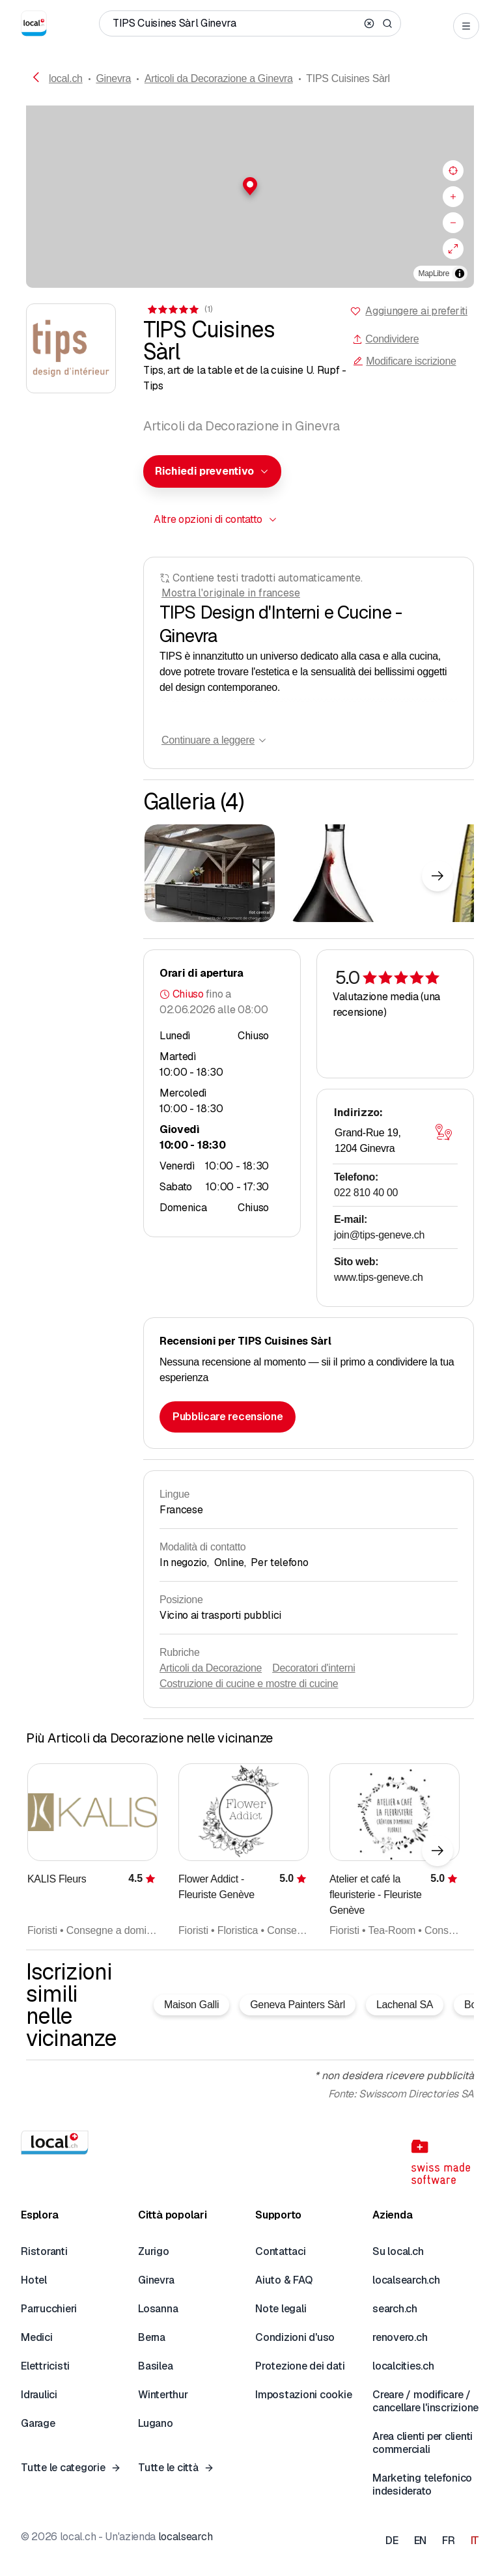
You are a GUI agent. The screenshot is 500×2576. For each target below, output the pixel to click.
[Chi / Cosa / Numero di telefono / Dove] (236, 23)
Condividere (385, 338)
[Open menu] (466, 26)
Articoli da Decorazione (211, 1667)
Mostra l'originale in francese (230, 593)
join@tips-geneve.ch (379, 1234)
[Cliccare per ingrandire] (210, 873)
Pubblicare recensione (228, 1416)
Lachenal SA (404, 2004)
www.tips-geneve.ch (378, 1277)
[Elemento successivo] (437, 875)
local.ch (66, 78)
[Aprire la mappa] (443, 1132)
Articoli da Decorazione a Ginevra (219, 78)
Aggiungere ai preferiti (416, 311)
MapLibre (434, 273)
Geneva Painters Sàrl (297, 2004)
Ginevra (113, 78)
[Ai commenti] (179, 309)
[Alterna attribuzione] (459, 273)
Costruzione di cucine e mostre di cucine (249, 1683)
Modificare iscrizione (404, 361)
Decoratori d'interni (313, 1667)
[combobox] (212, 471)
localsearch (185, 2536)
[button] (250, 186)
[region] (250, 196)
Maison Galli (191, 2004)
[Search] (387, 23)
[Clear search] (369, 23)
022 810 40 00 (366, 1192)
